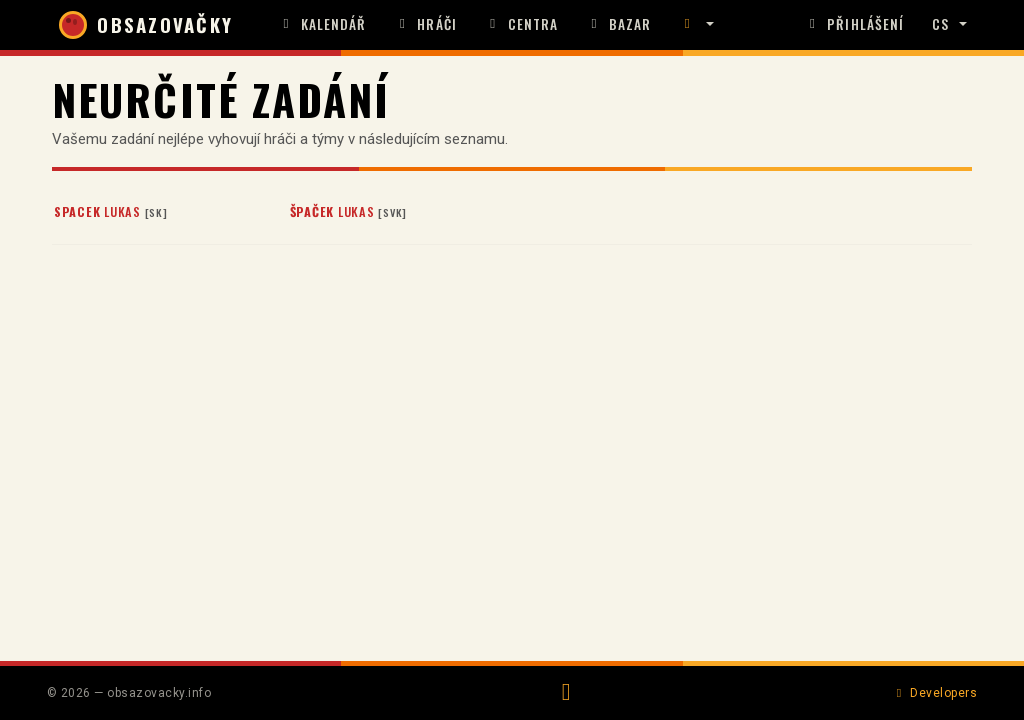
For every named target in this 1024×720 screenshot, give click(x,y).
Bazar (618, 24)
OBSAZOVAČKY (146, 25)
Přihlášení (854, 24)
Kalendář (322, 24)
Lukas (111, 211)
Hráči (426, 24)
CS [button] (940, 24)
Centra (521, 24)
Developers (934, 693)
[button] (696, 25)
